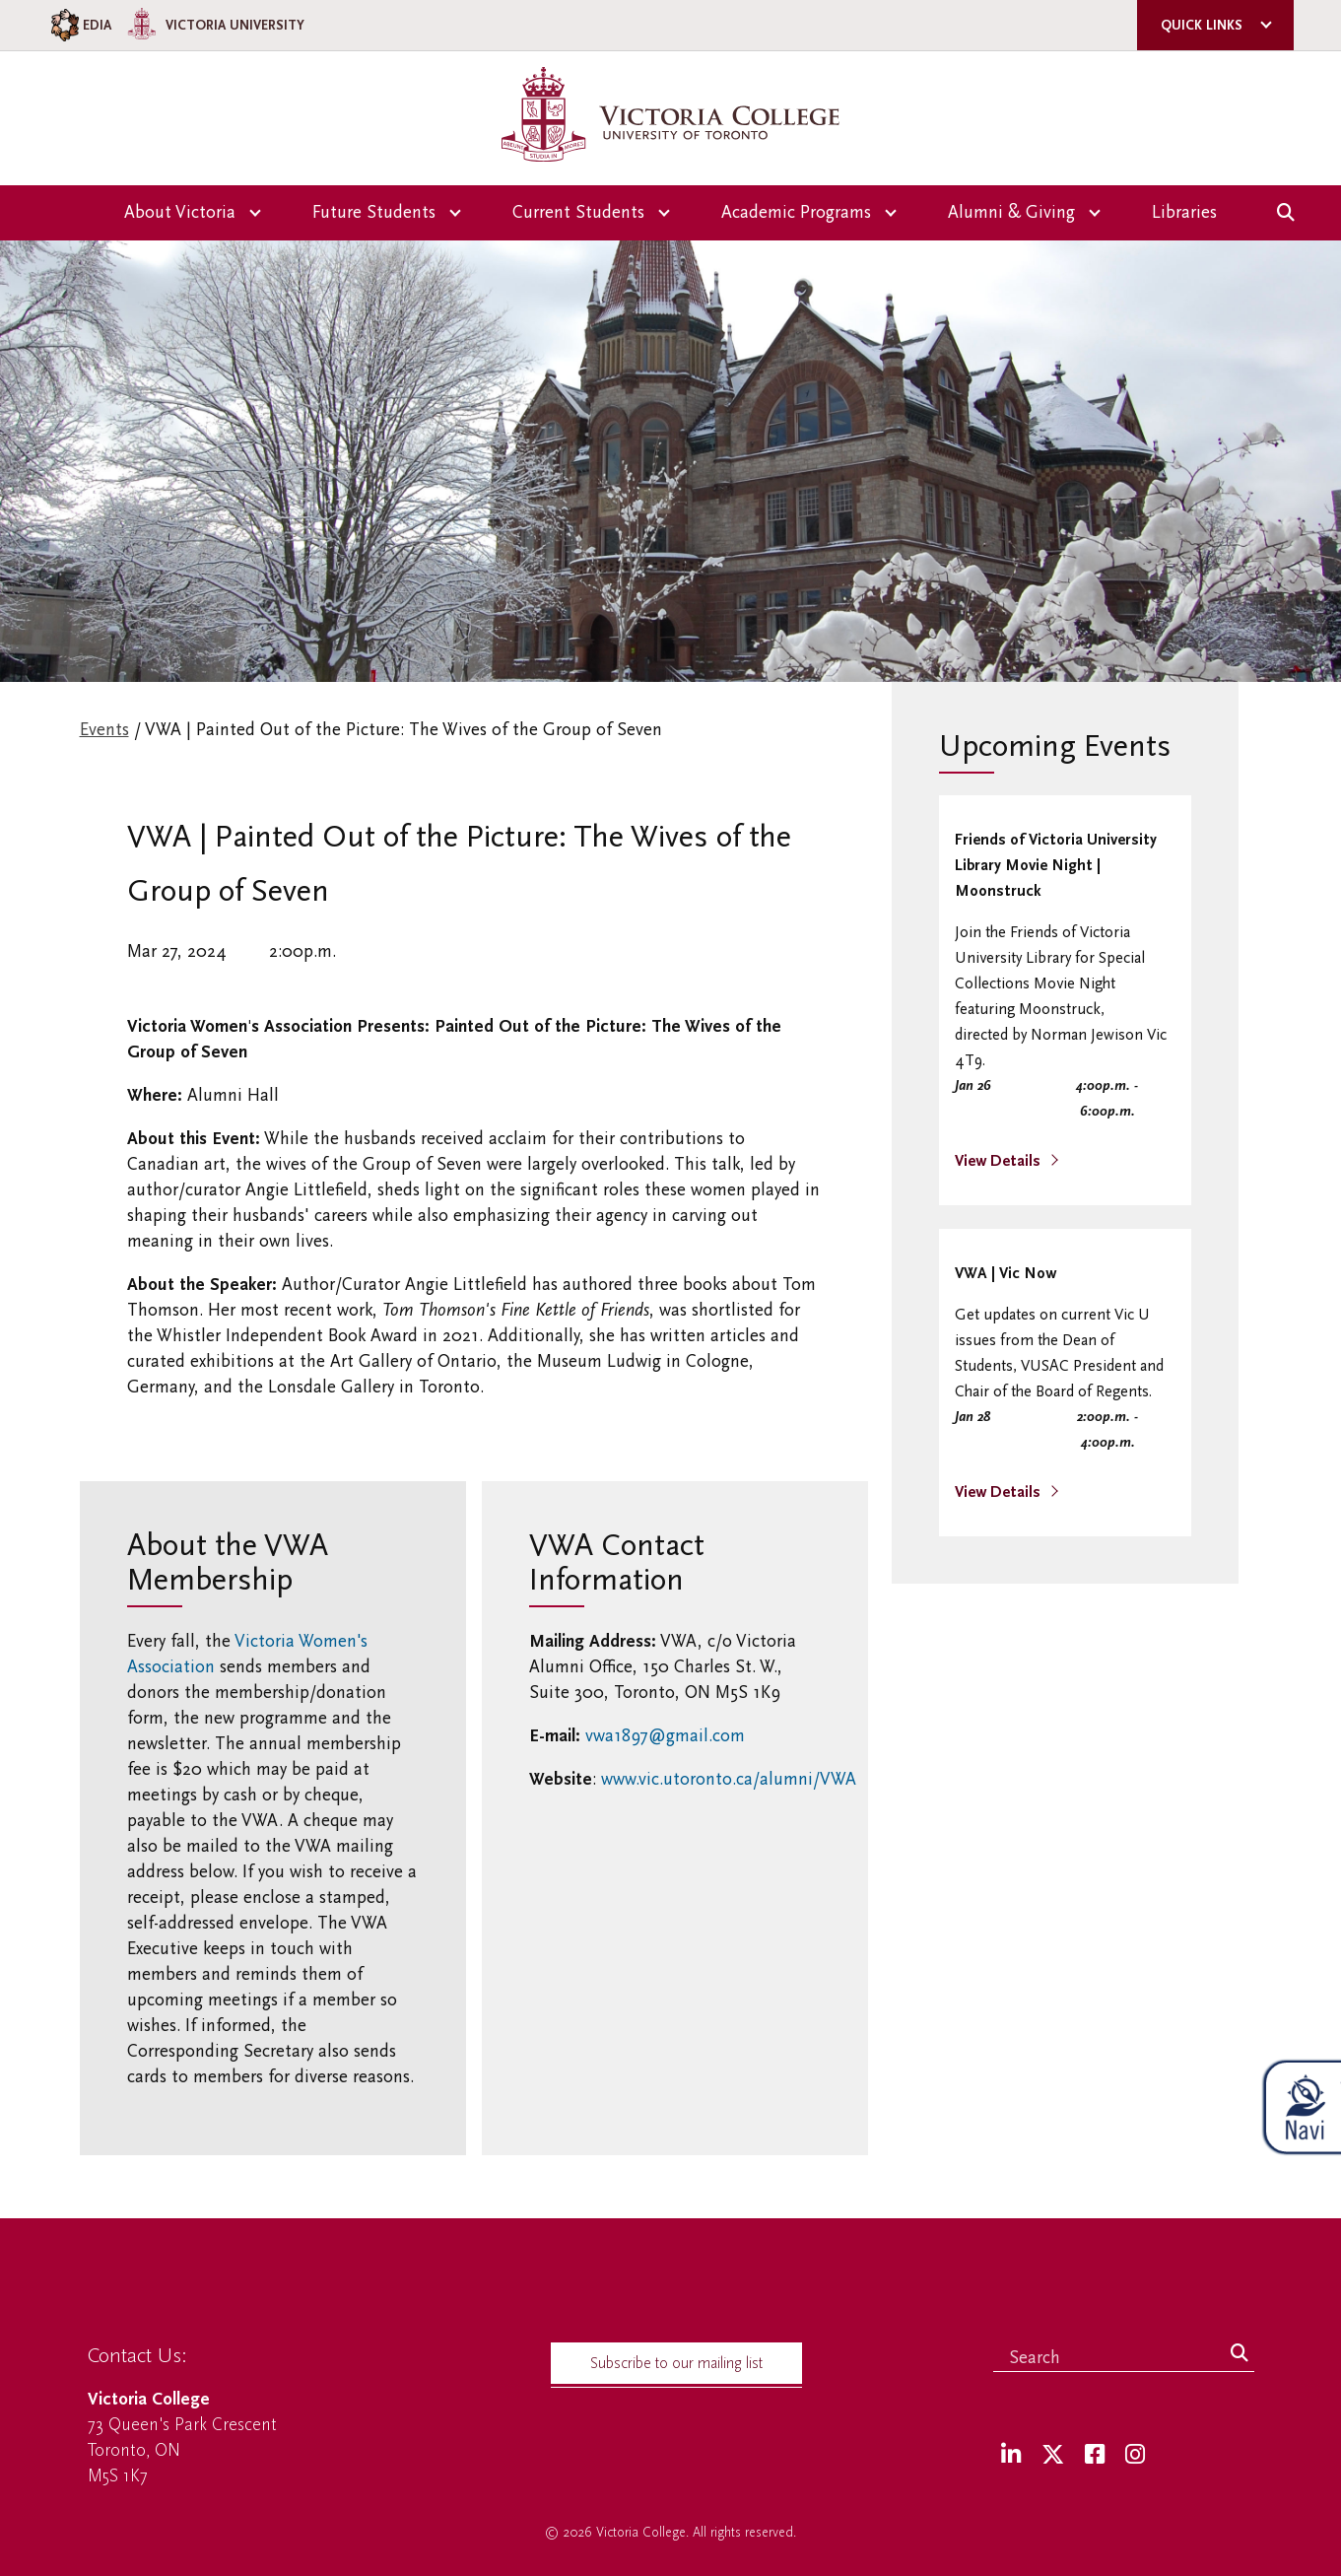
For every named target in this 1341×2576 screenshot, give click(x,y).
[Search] (1239, 2354)
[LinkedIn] (1011, 2455)
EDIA (79, 25)
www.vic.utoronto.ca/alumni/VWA (728, 1779)
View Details (999, 1161)
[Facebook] (1094, 2455)
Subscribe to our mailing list (676, 2363)
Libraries (1184, 212)
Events (104, 729)
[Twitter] (1053, 2455)
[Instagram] (1135, 2455)
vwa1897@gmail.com (665, 1736)
